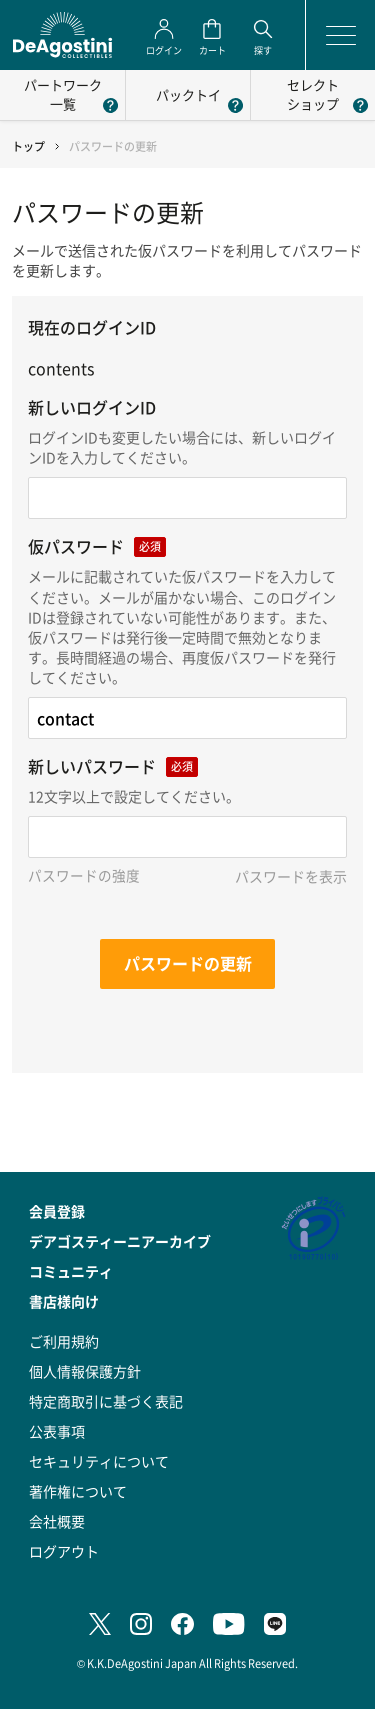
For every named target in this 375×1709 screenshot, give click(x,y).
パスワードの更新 (188, 963)
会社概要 (57, 1521)
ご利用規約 (64, 1341)
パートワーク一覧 (63, 94)
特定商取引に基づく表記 (106, 1401)
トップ (28, 146)
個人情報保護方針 (85, 1371)
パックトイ (188, 94)
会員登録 (57, 1211)
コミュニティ (71, 1271)
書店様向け (64, 1301)
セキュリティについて (99, 1461)
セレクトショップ (313, 94)
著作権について (78, 1491)
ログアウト (64, 1551)
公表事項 (57, 1431)
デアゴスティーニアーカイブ (120, 1241)
